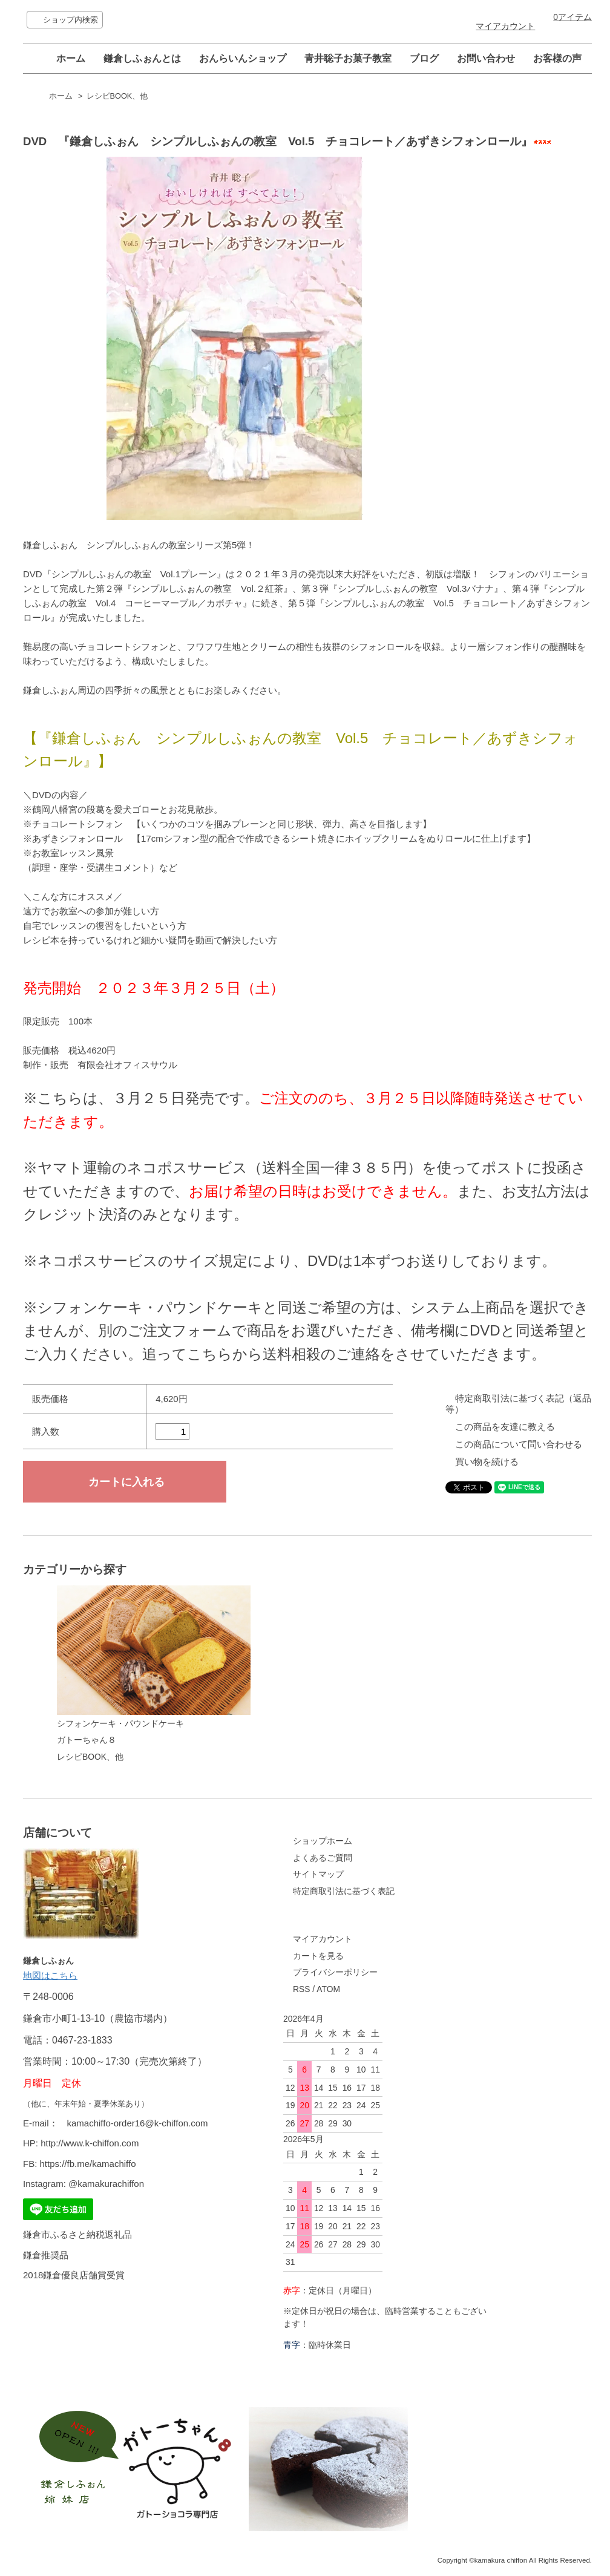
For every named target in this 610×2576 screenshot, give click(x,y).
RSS (301, 1989)
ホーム (70, 58)
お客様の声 (557, 58)
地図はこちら (50, 1975)
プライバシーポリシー (335, 1972)
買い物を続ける (487, 1462)
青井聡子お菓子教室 (348, 58)
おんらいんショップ (242, 58)
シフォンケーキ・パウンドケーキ (154, 1656)
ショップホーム (322, 1841)
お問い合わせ (486, 58)
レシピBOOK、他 (117, 96)
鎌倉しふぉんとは (142, 58)
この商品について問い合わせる (518, 1444)
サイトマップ (318, 1874)
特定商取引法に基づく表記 (344, 1891)
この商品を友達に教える (505, 1426)
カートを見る (318, 1956)
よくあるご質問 (322, 1858)
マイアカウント (505, 26)
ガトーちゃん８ (86, 1740)
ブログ (424, 58)
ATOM (328, 1989)
